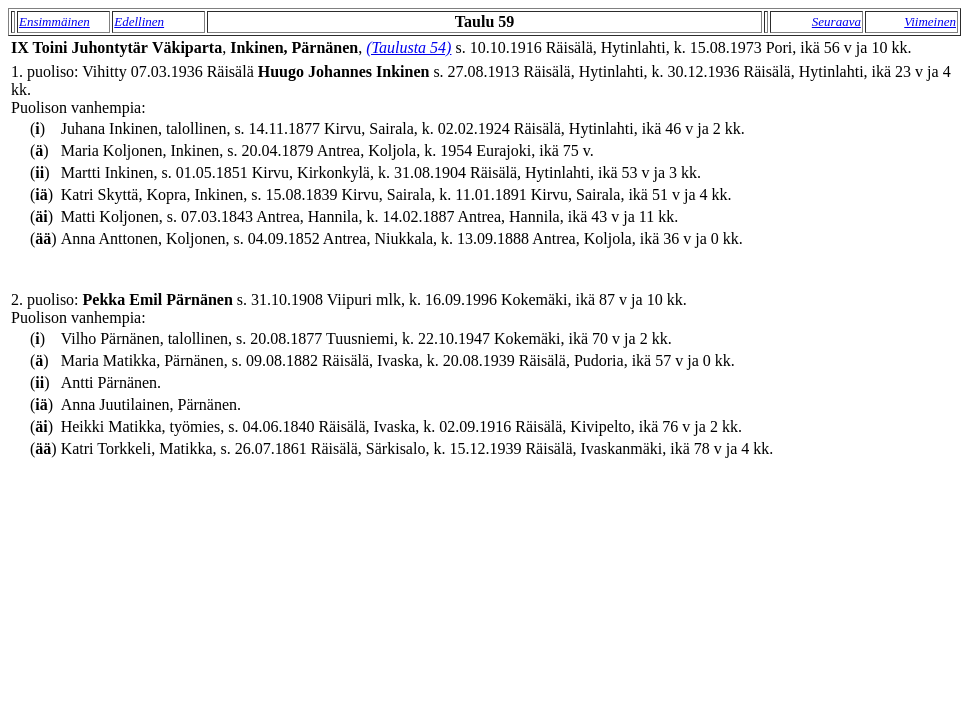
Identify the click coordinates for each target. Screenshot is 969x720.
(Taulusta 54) (408, 47)
